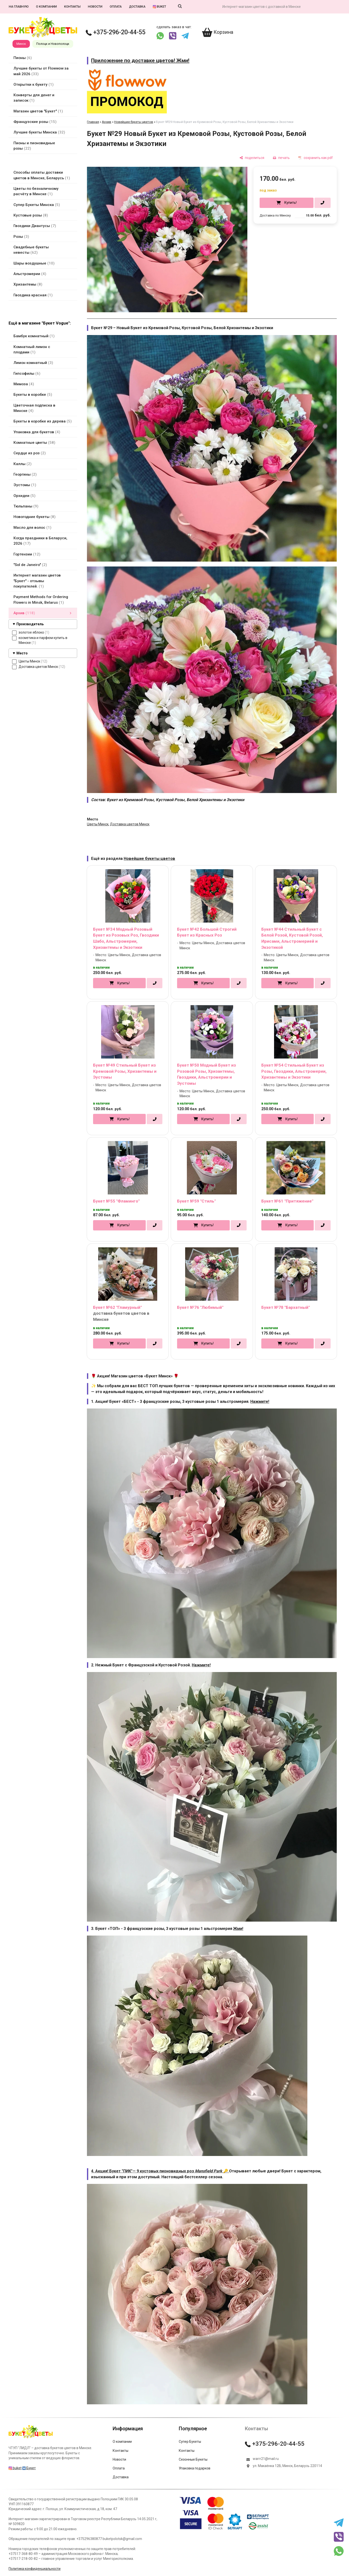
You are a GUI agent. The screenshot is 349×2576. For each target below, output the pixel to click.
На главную (19, 6)
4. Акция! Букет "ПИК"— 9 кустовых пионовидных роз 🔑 (160, 2171)
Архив (106, 122)
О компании (46, 6)
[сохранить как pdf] (315, 157)
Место (22, 653)
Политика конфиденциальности (34, 2569)
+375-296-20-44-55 (115, 32)
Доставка (137, 6)
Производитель (30, 624)
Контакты (72, 6)
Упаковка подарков (194, 2468)
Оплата (116, 6)
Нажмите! (259, 1401)
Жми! (238, 1928)
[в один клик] (322, 203)
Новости (95, 6)
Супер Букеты (190, 2442)
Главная (93, 122)
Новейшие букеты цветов (133, 122)
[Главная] (31, 2438)
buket (159, 6)
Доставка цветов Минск (129, 824)
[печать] (281, 157)
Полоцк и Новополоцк (52, 44)
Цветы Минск (97, 824)
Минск (21, 44)
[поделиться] (252, 157)
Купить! (290, 202)
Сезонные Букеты (193, 2459)
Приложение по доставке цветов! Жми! (140, 60)
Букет (29, 2468)
